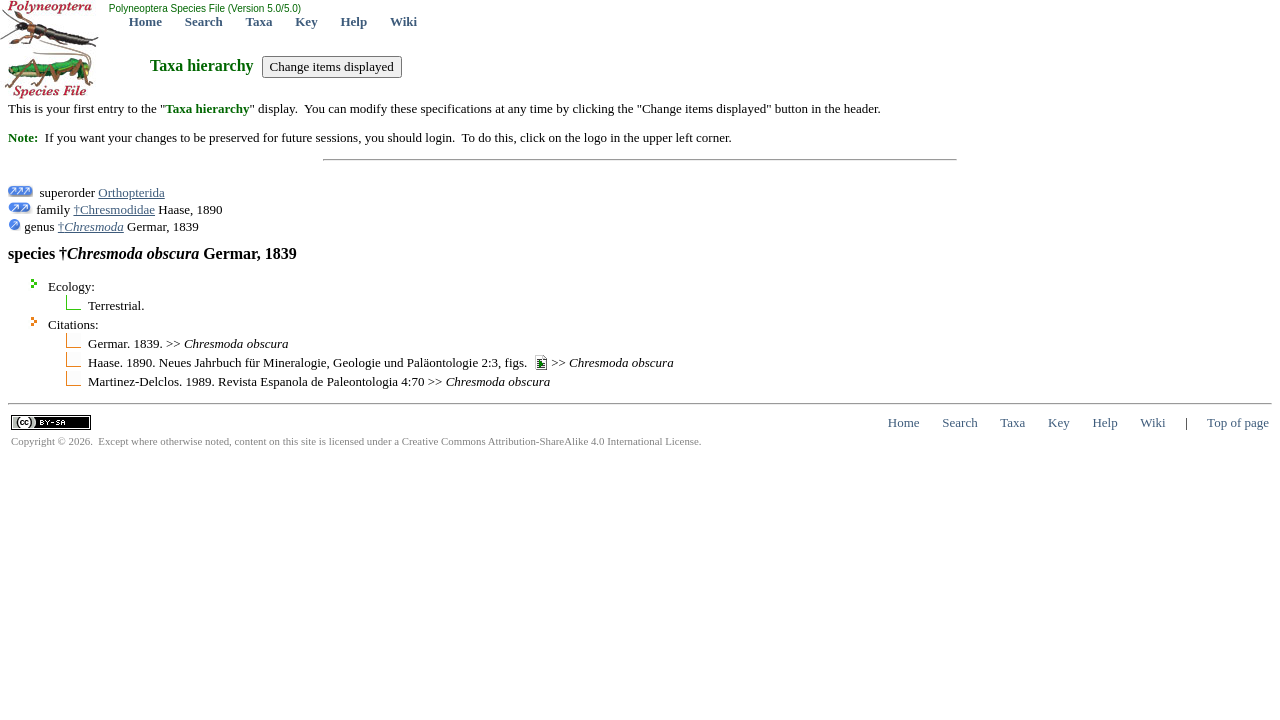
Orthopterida (131, 192)
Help (353, 21)
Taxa (259, 21)
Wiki (403, 21)
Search (204, 21)
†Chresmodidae (114, 209)
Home (145, 21)
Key (306, 21)
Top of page (1238, 422)
